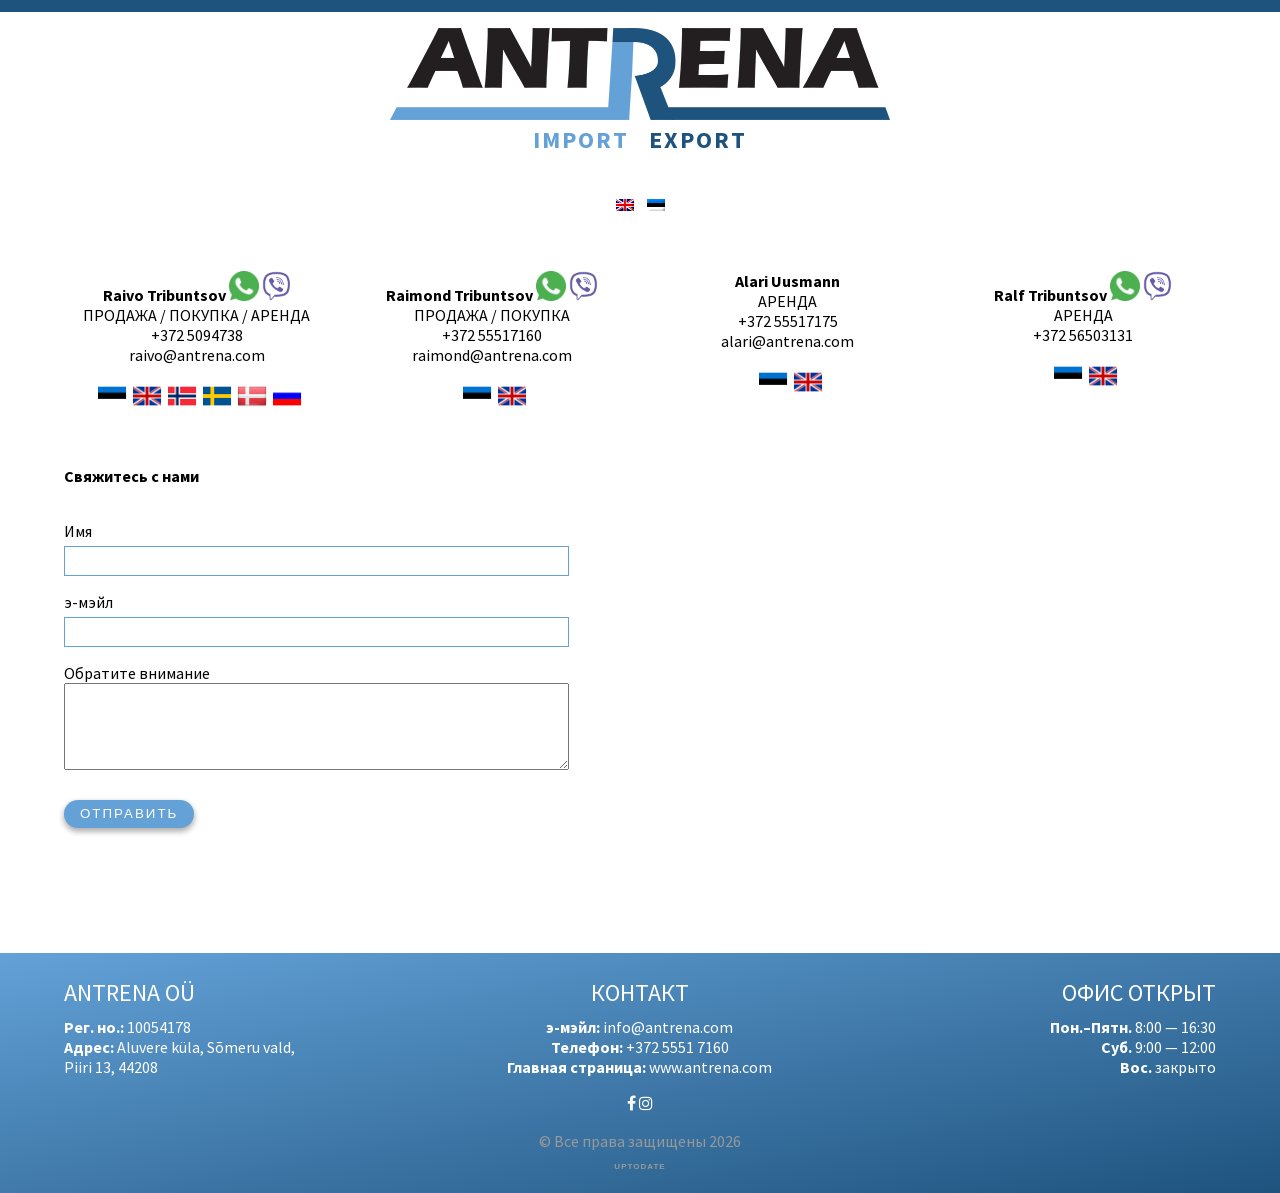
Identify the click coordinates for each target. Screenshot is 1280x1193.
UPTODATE (639, 1166)
